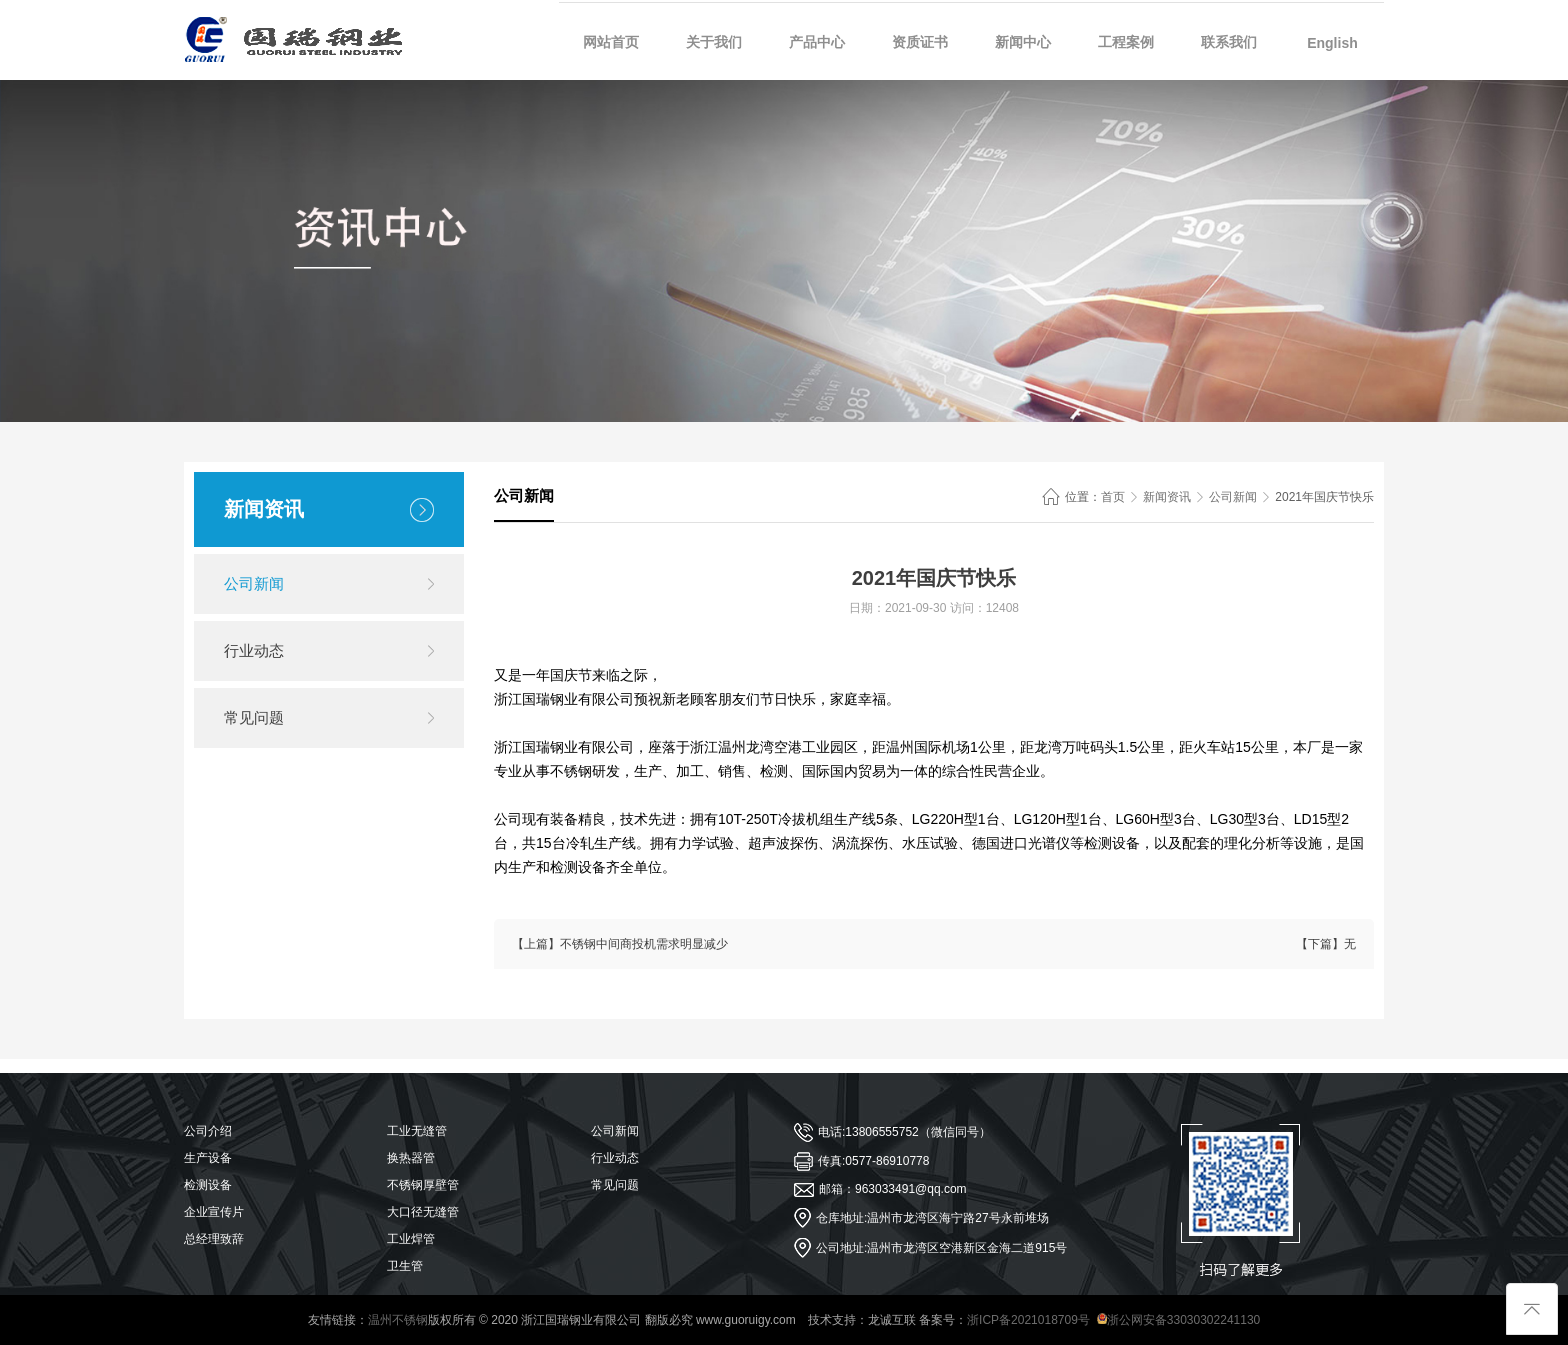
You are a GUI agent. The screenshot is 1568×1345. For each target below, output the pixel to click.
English (1332, 43)
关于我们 (714, 42)
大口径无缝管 (423, 1212)
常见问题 (254, 717)
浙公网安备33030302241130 (1178, 1320)
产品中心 (817, 42)
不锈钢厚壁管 (423, 1185)
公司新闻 (254, 583)
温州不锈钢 (398, 1320)
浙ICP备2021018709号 (1028, 1320)
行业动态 (254, 650)
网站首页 (611, 42)
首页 (1113, 497)
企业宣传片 (214, 1212)
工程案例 (1126, 42)
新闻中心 (1023, 42)
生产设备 (208, 1158)
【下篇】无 (1326, 944)
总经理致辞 (214, 1239)
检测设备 (208, 1185)
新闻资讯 (1167, 497)
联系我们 (1229, 42)
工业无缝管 (417, 1131)
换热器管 (411, 1158)
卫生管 (405, 1266)
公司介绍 (208, 1131)
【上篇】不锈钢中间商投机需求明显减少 (620, 944)
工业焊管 (411, 1239)
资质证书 (920, 42)
